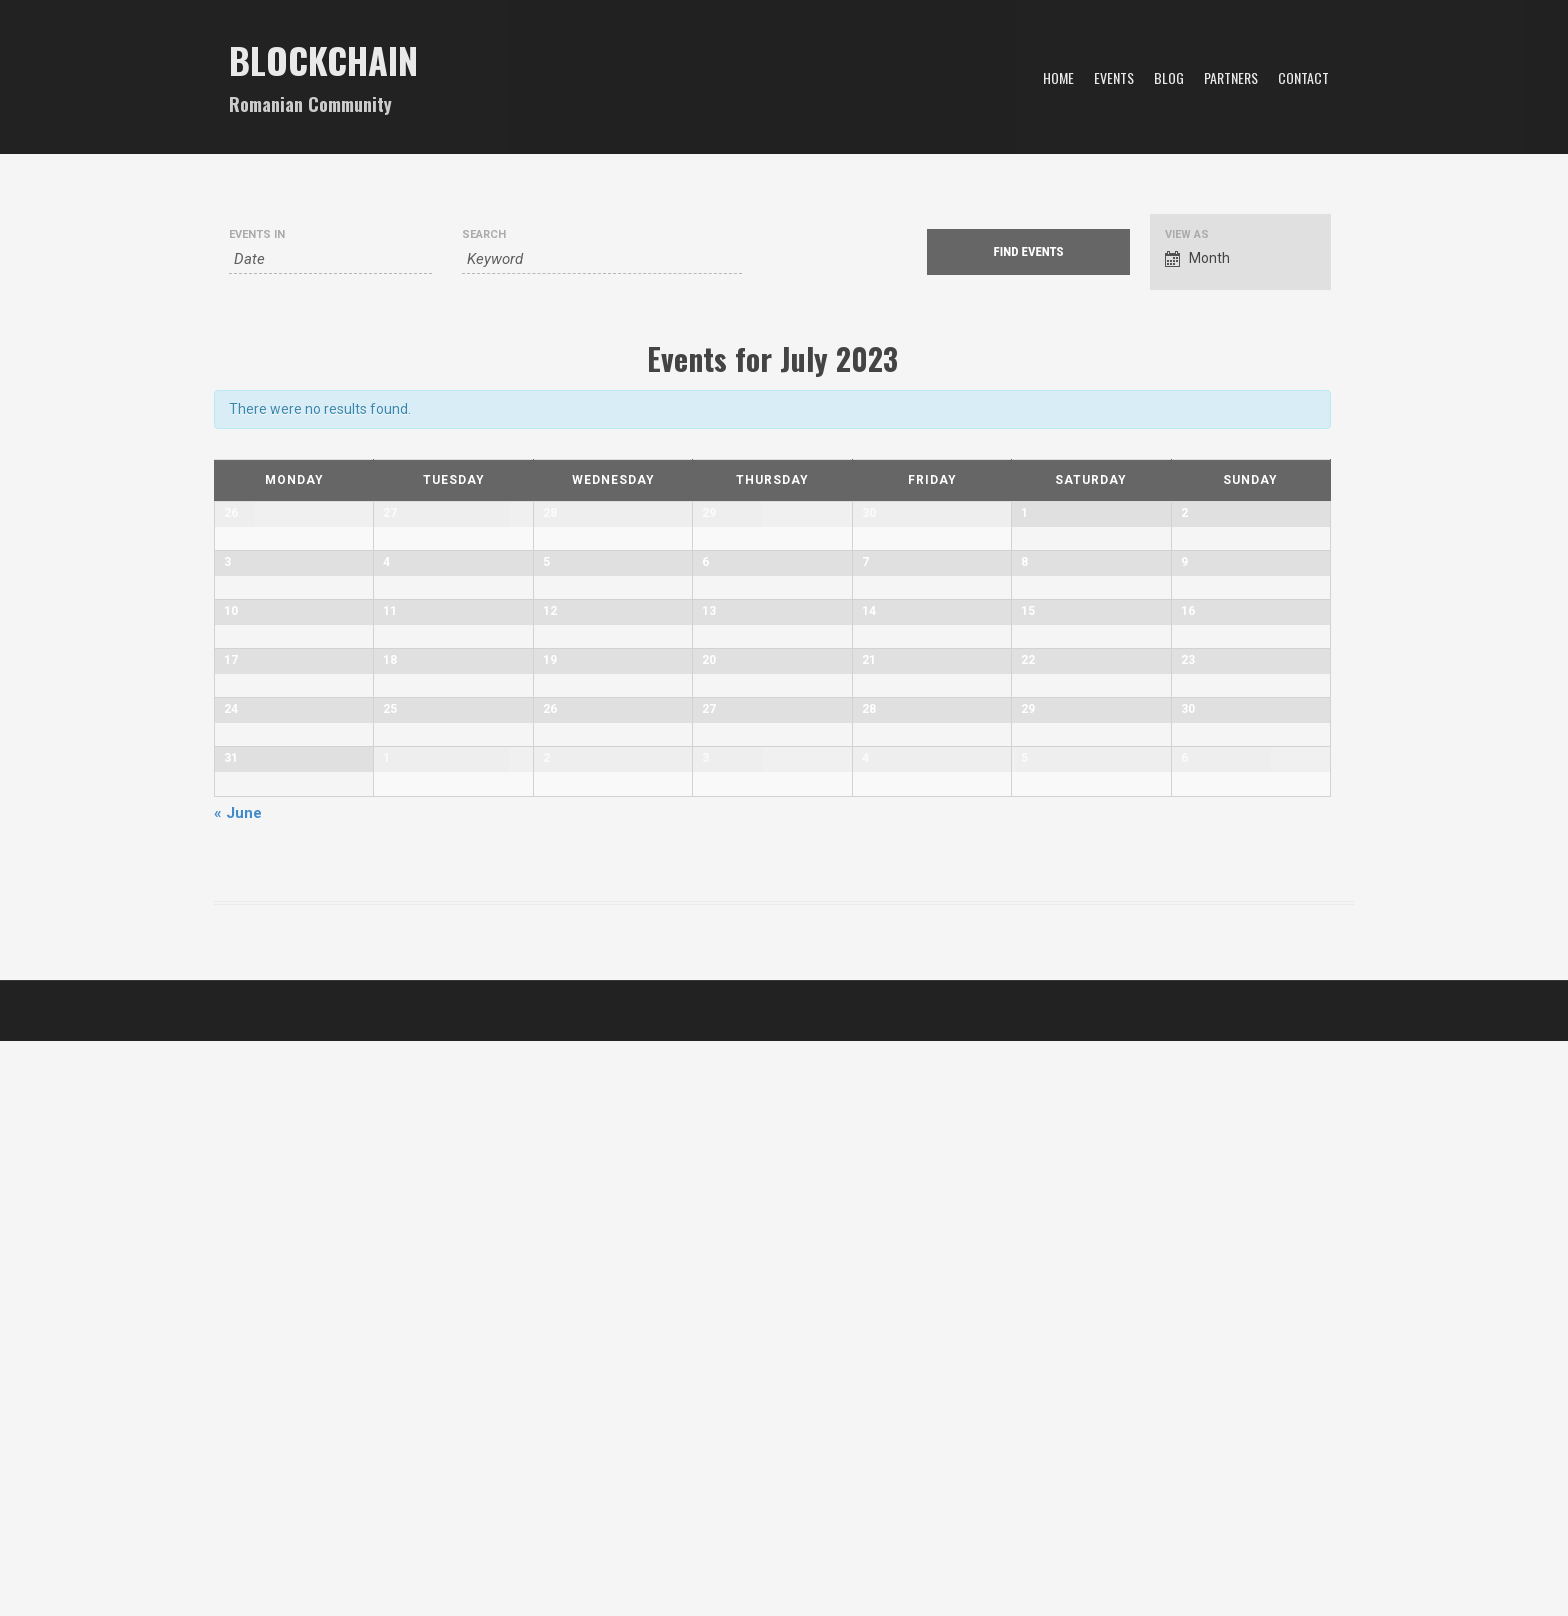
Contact (1303, 77)
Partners (1231, 77)
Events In (257, 234)
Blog (1169, 77)
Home (1058, 77)
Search (484, 234)
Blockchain (323, 59)
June (238, 1388)
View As (1187, 234)
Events (1114, 77)
